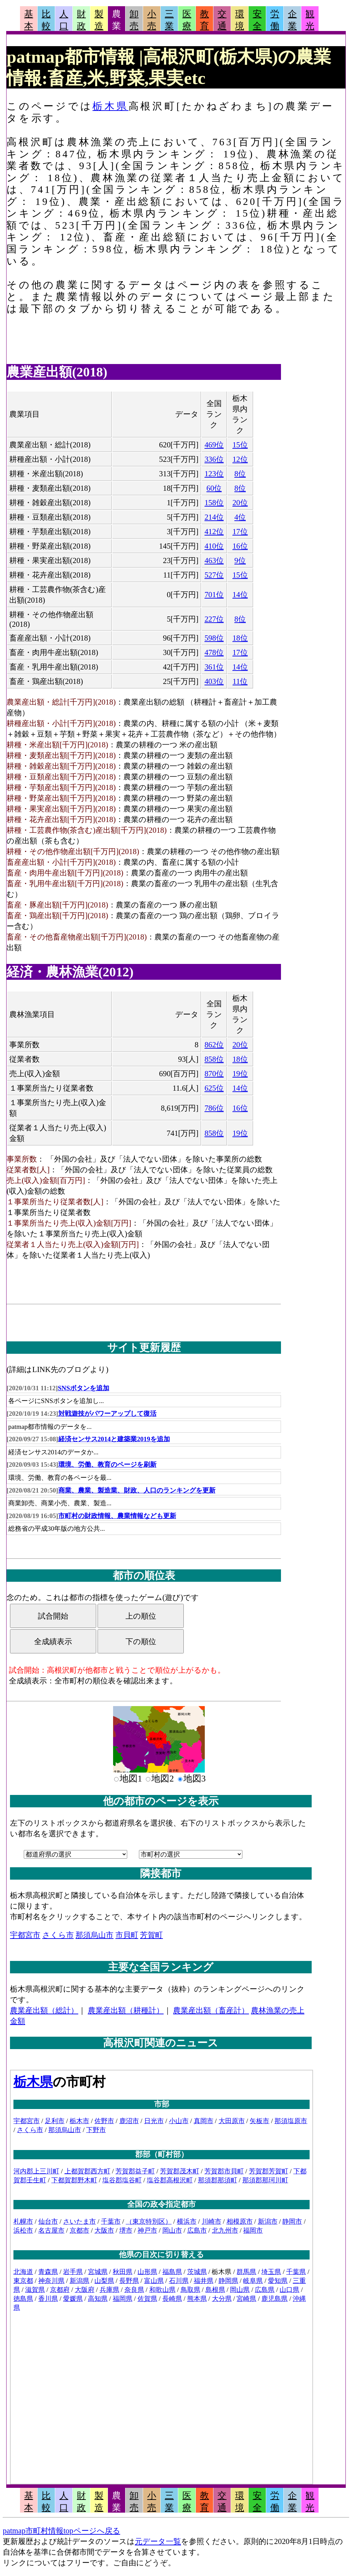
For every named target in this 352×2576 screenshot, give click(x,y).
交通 (222, 20)
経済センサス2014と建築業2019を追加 (114, 1439)
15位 (240, 444)
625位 (214, 1088)
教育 (204, 20)
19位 (240, 1073)
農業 (116, 20)
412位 (214, 531)
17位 (240, 531)
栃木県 (110, 106)
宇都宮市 (25, 1935)
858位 (214, 1059)
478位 (214, 652)
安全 (257, 20)
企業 (292, 20)
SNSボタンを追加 (83, 1388)
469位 (214, 444)
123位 (214, 473)
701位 (214, 594)
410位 (214, 546)
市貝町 (126, 1935)
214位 (214, 517)
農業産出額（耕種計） (126, 2010)
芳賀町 (151, 1935)
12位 (240, 459)
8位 (240, 473)
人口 (63, 20)
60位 (214, 488)
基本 (28, 20)
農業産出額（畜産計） (211, 2010)
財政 (81, 20)
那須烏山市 (94, 1935)
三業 (169, 20)
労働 (274, 20)
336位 (214, 459)
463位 (214, 560)
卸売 (134, 20)
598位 (214, 638)
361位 (214, 667)
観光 (309, 20)
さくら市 (58, 1935)
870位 (214, 1073)
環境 (239, 20)
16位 (240, 546)
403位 (214, 681)
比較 (46, 20)
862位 (214, 1044)
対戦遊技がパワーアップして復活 (107, 1413)
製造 (98, 20)
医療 (186, 20)
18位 (240, 638)
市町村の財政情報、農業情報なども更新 (117, 1515)
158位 (214, 502)
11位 (240, 681)
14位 (240, 594)
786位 (214, 1108)
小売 (151, 20)
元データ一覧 (158, 2541)
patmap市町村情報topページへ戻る (61, 2530)
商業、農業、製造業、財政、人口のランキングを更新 (136, 1490)
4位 (240, 517)
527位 (214, 575)
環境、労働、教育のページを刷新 (107, 1464)
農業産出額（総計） (44, 2010)
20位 (240, 502)
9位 (240, 560)
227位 (214, 619)
